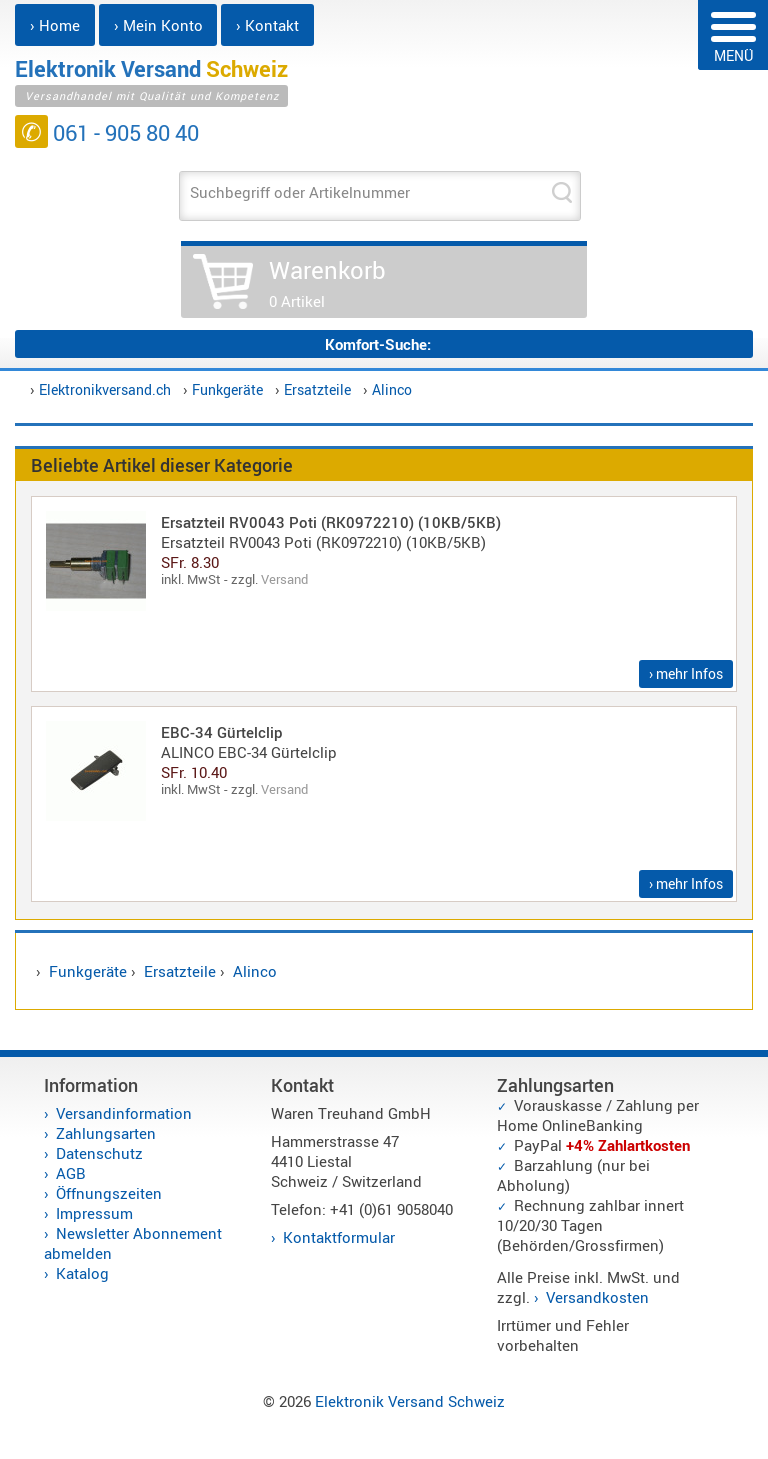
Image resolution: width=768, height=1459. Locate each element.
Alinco (392, 389)
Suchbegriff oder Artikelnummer (300, 192)
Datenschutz (99, 1153)
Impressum (94, 1213)
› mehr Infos (686, 673)
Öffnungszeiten (109, 1193)
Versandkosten (597, 1297)
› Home (55, 25)
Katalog (82, 1273)
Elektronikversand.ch (105, 389)
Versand (284, 579)
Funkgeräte (227, 389)
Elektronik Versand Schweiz (410, 1401)
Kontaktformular (339, 1237)
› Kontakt (267, 25)
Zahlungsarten (106, 1133)
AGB (71, 1173)
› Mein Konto (158, 25)
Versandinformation (124, 1113)
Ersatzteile (317, 389)
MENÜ (733, 38)
